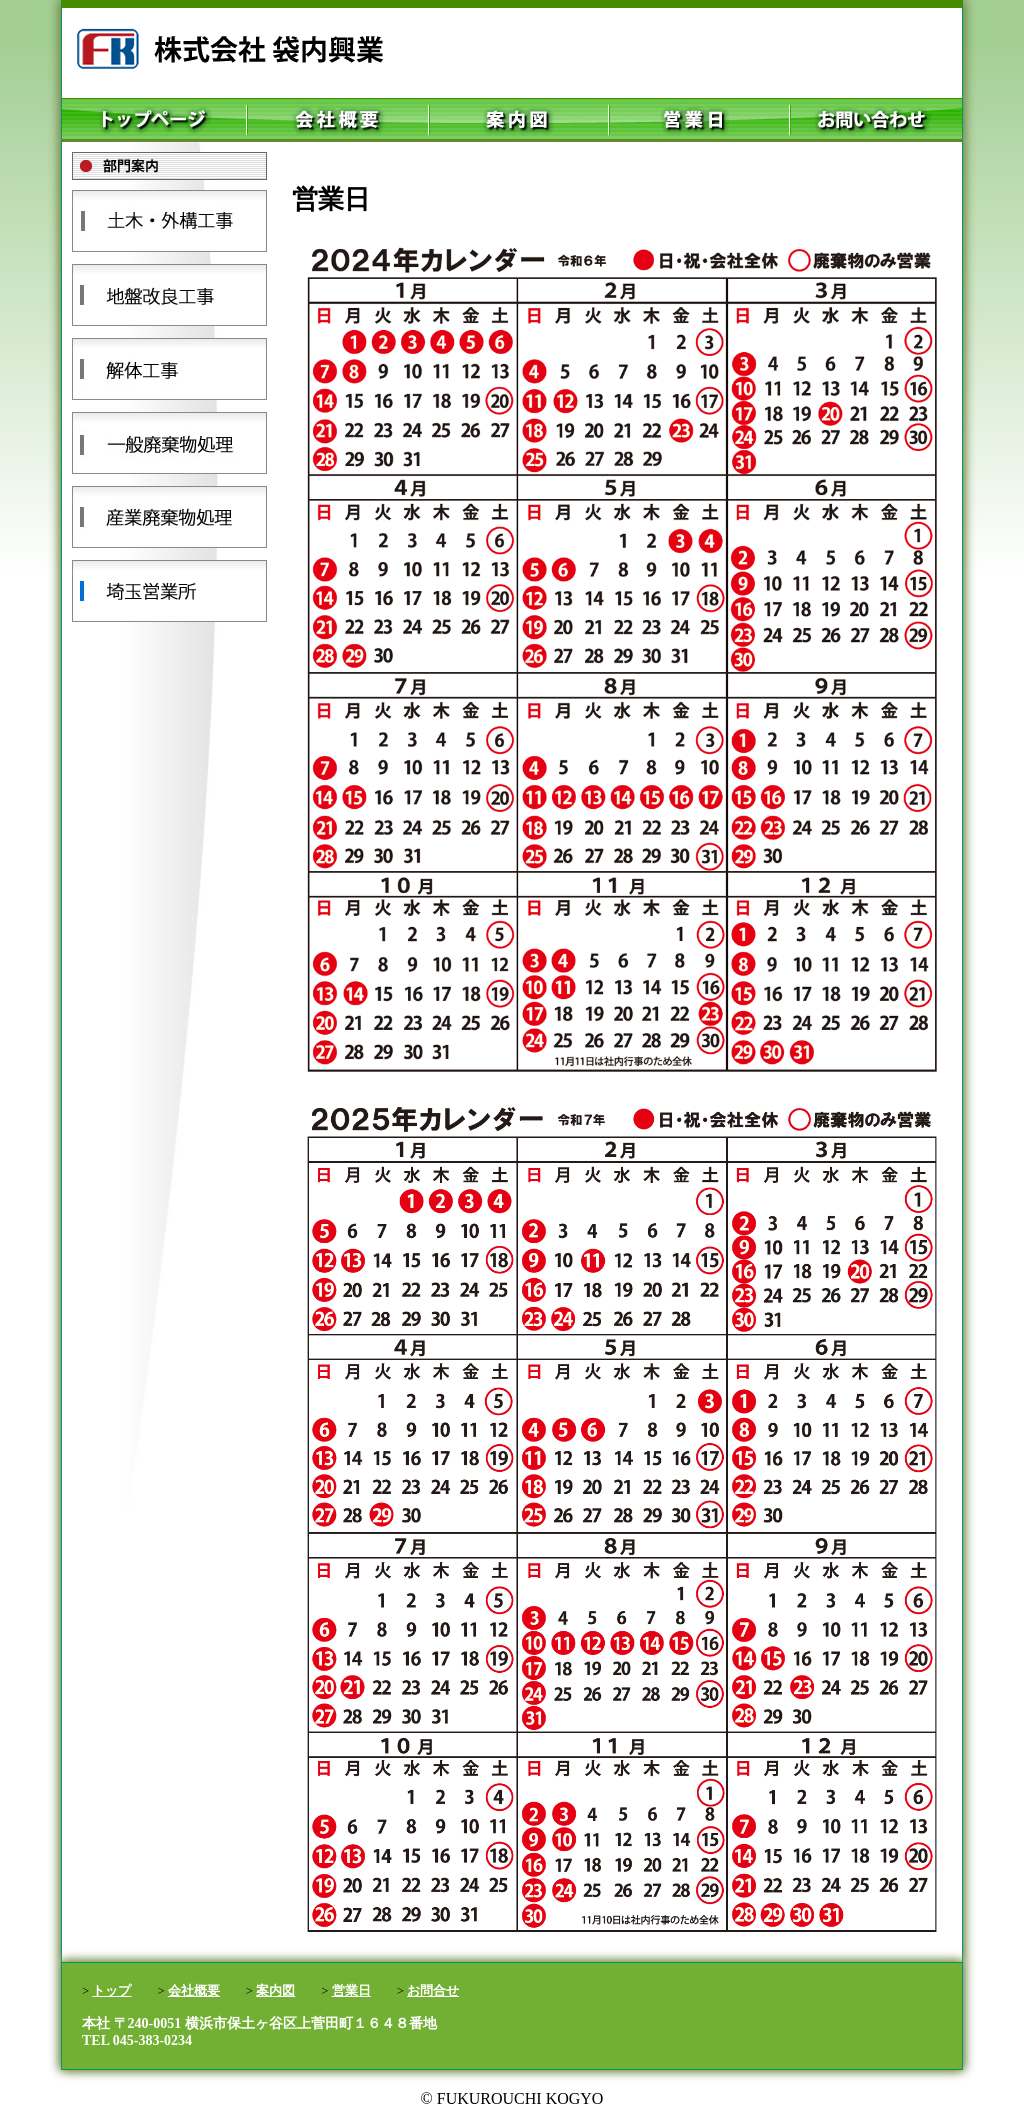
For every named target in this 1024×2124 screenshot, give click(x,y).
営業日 (351, 1991)
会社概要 (194, 1991)
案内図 (275, 1991)
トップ (111, 1991)
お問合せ (433, 1991)
